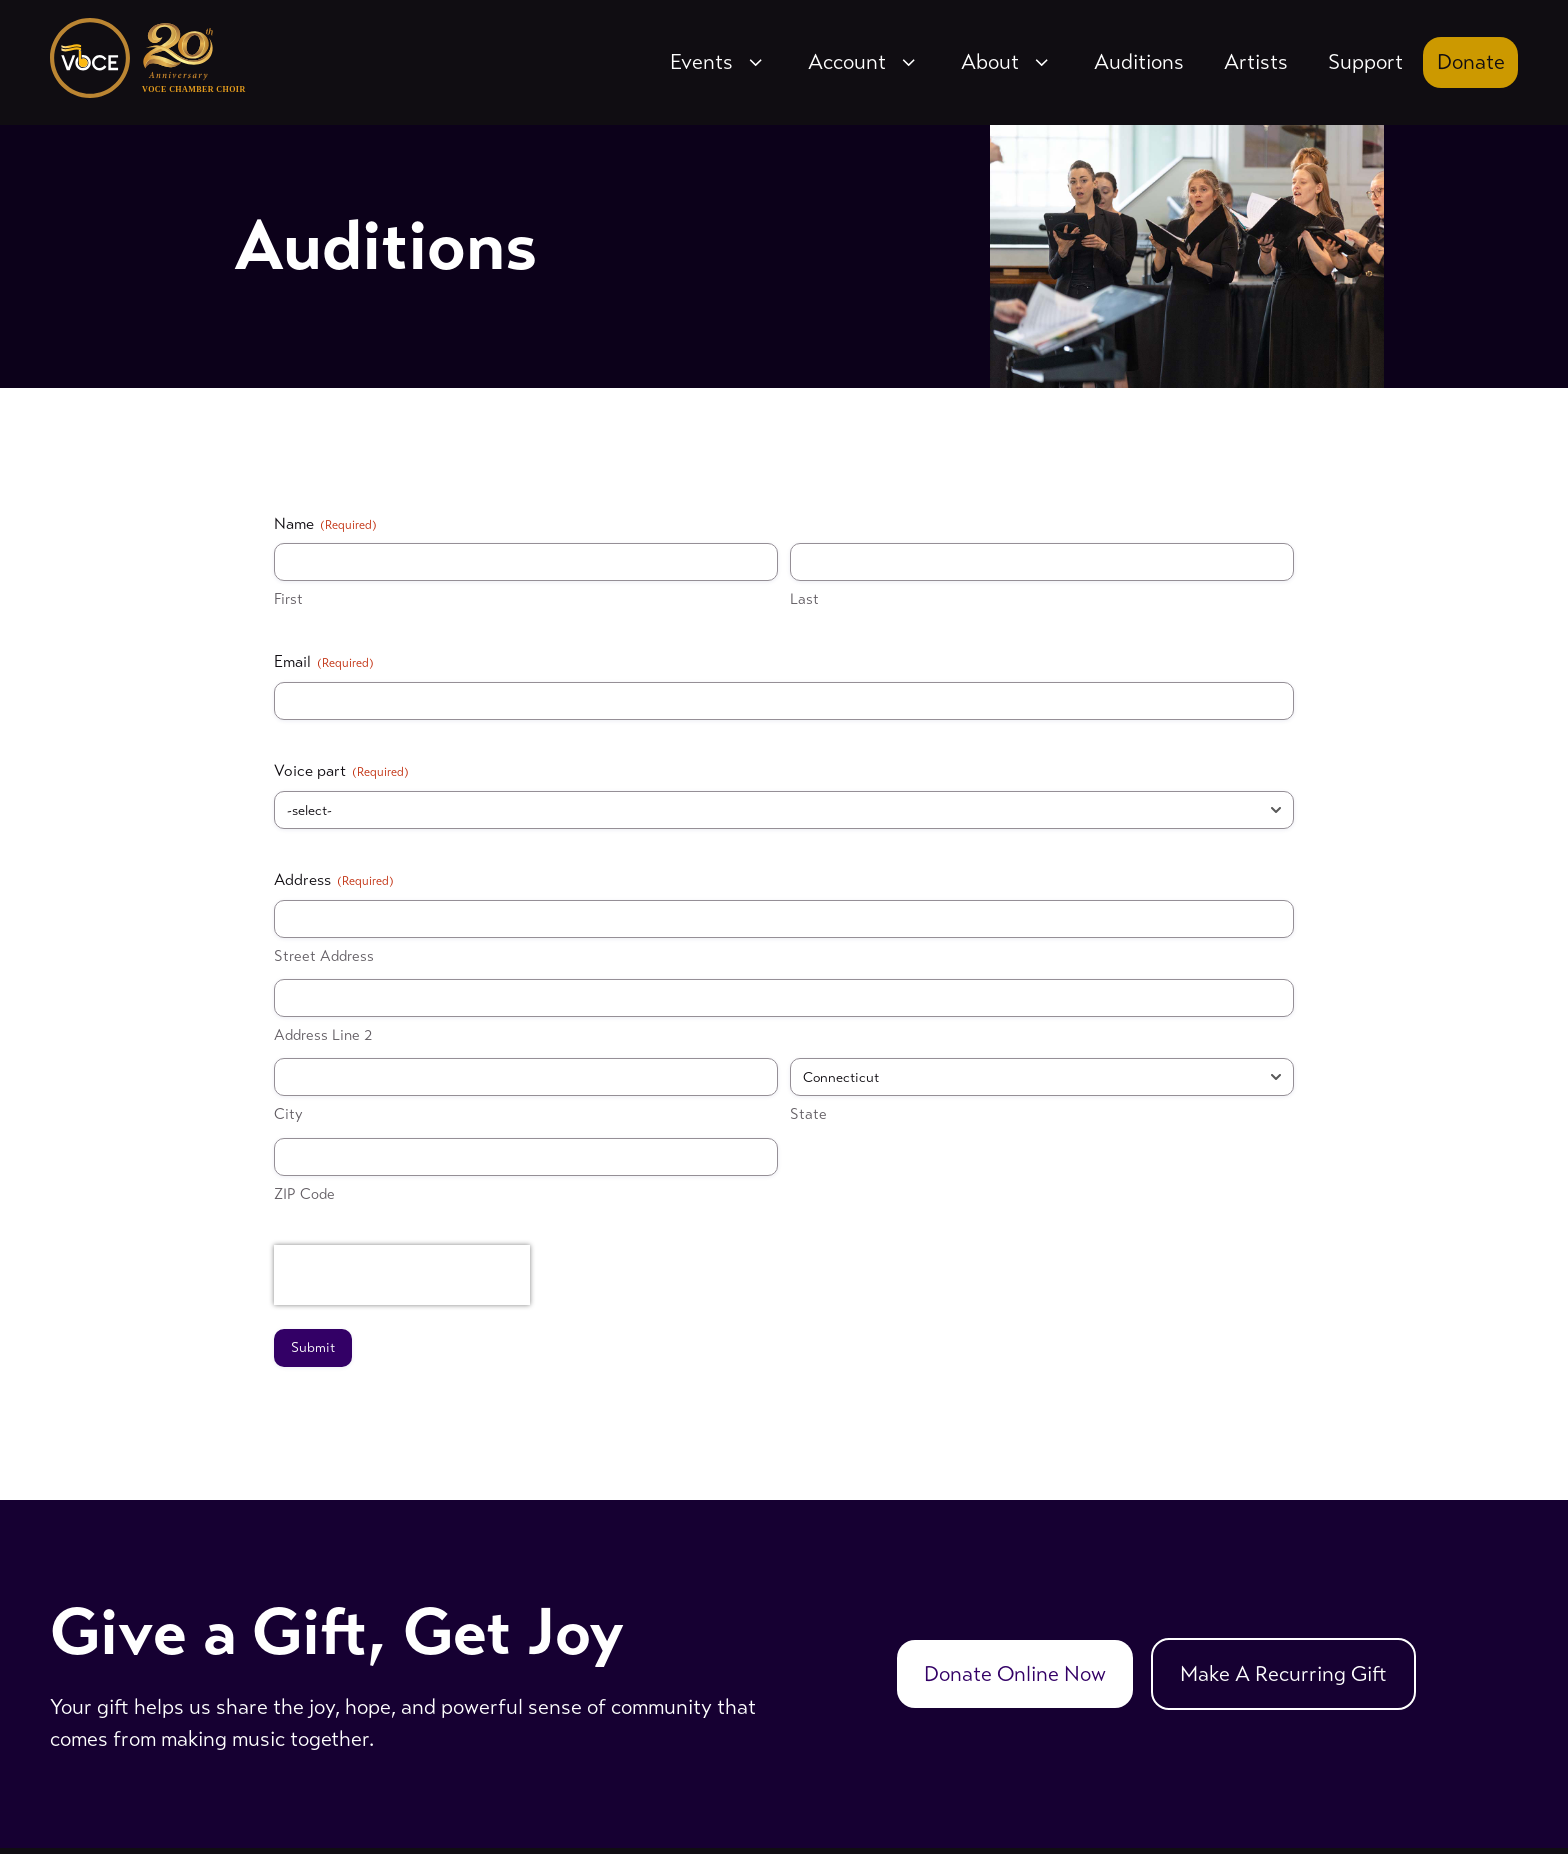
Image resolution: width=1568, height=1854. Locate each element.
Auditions (1139, 62)
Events (719, 62)
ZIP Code (304, 1194)
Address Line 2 (323, 1035)
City (288, 1114)
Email (324, 662)
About (1007, 62)
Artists (1256, 62)
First (288, 599)
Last (804, 599)
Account (864, 62)
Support (1365, 62)
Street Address (324, 956)
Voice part (341, 771)
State (808, 1114)
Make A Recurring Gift (1283, 1674)
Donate (1471, 62)
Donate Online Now (1015, 1674)
